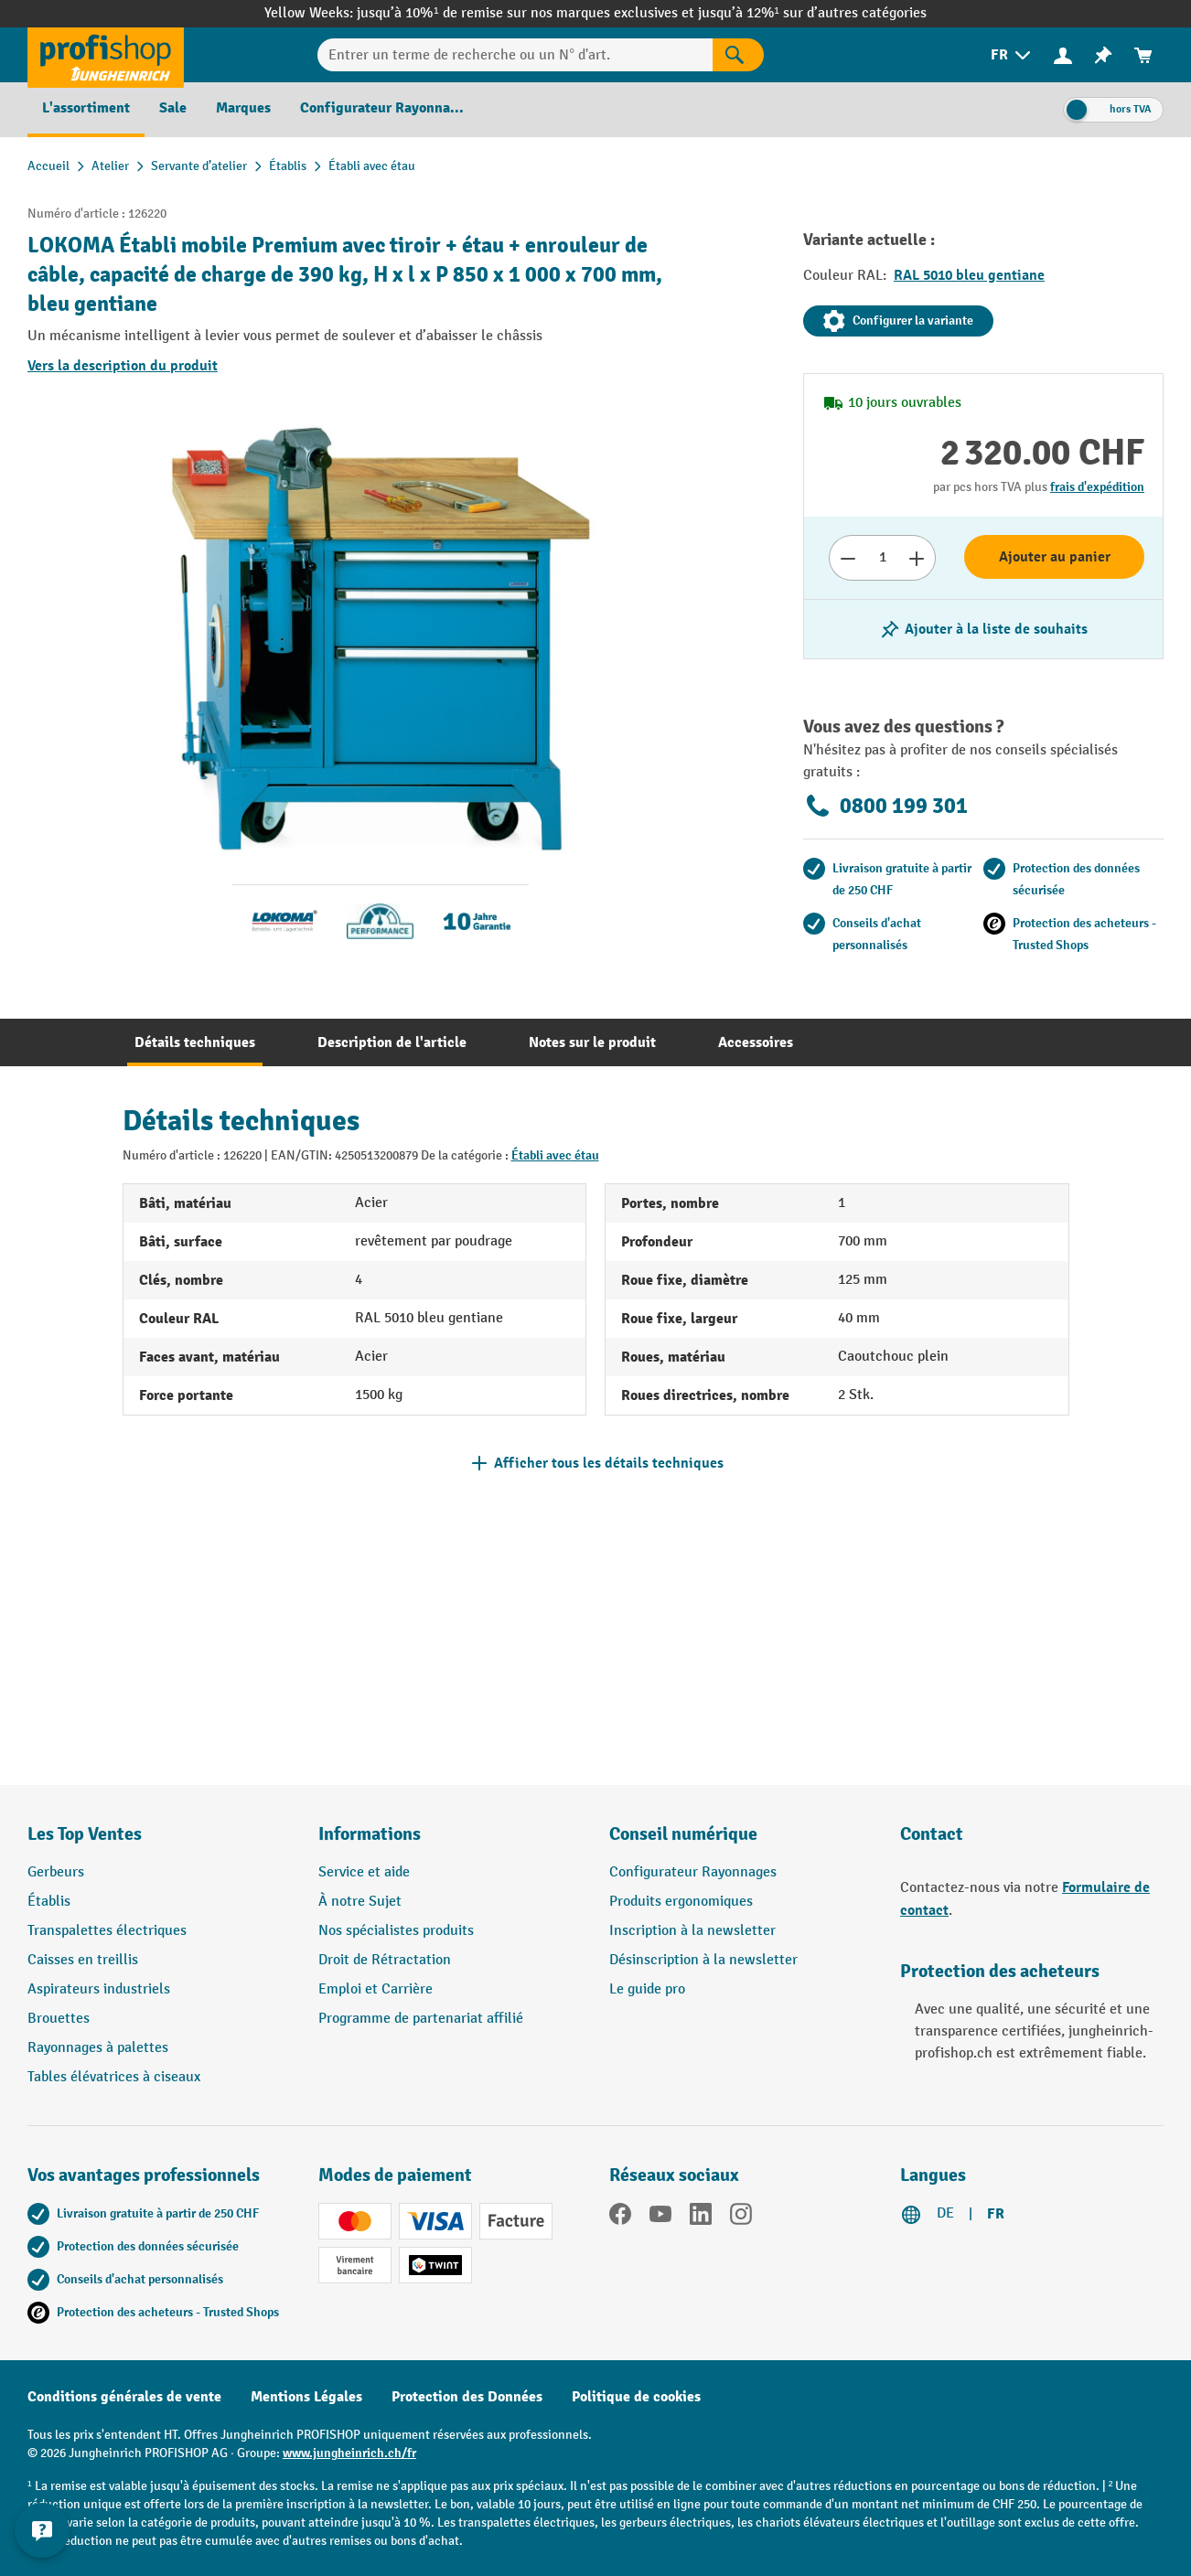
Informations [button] (369, 1833)
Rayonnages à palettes (97, 2048)
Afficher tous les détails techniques (609, 1463)
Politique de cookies (636, 2397)
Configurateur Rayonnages (693, 1872)
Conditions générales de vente (124, 2397)
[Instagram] (741, 2217)
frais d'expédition (1097, 487)
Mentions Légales (306, 2397)
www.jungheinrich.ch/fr (349, 2453)
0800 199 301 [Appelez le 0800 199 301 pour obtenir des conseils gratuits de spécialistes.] (885, 805)
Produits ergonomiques (681, 1901)
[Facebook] (620, 2217)
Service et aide (364, 1872)
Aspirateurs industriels (98, 1989)
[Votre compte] (1063, 55)
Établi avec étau (555, 1155)
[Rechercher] (738, 54)
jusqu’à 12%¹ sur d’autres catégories (812, 13)
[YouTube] (660, 2217)
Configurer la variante (898, 321)
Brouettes (58, 2018)
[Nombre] (882, 558)
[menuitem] (1012, 55)
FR (995, 2214)
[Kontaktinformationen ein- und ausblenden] (45, 2530)
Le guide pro (647, 1989)
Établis (48, 1901)
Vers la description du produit (122, 366)
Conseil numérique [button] (683, 1833)
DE (945, 2213)
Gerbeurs (55, 1872)
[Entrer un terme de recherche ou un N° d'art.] (515, 54)
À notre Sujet (360, 1901)
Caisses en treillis (82, 1960)
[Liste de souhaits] (1103, 55)
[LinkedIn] (701, 2217)
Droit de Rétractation (384, 1960)
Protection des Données (467, 2397)
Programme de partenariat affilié (420, 2018)
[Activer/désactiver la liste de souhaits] (983, 629)
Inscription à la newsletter (692, 1931)
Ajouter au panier (1055, 557)
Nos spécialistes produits (396, 1931)
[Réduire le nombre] (847, 558)
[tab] (195, 1042)
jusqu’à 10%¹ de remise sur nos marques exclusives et (527, 13)
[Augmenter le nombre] (917, 558)
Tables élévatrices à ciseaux (113, 2077)
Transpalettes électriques (107, 1931)
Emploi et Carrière (375, 1989)
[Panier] (1143, 55)
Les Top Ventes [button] (84, 1833)
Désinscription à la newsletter (703, 1960)
